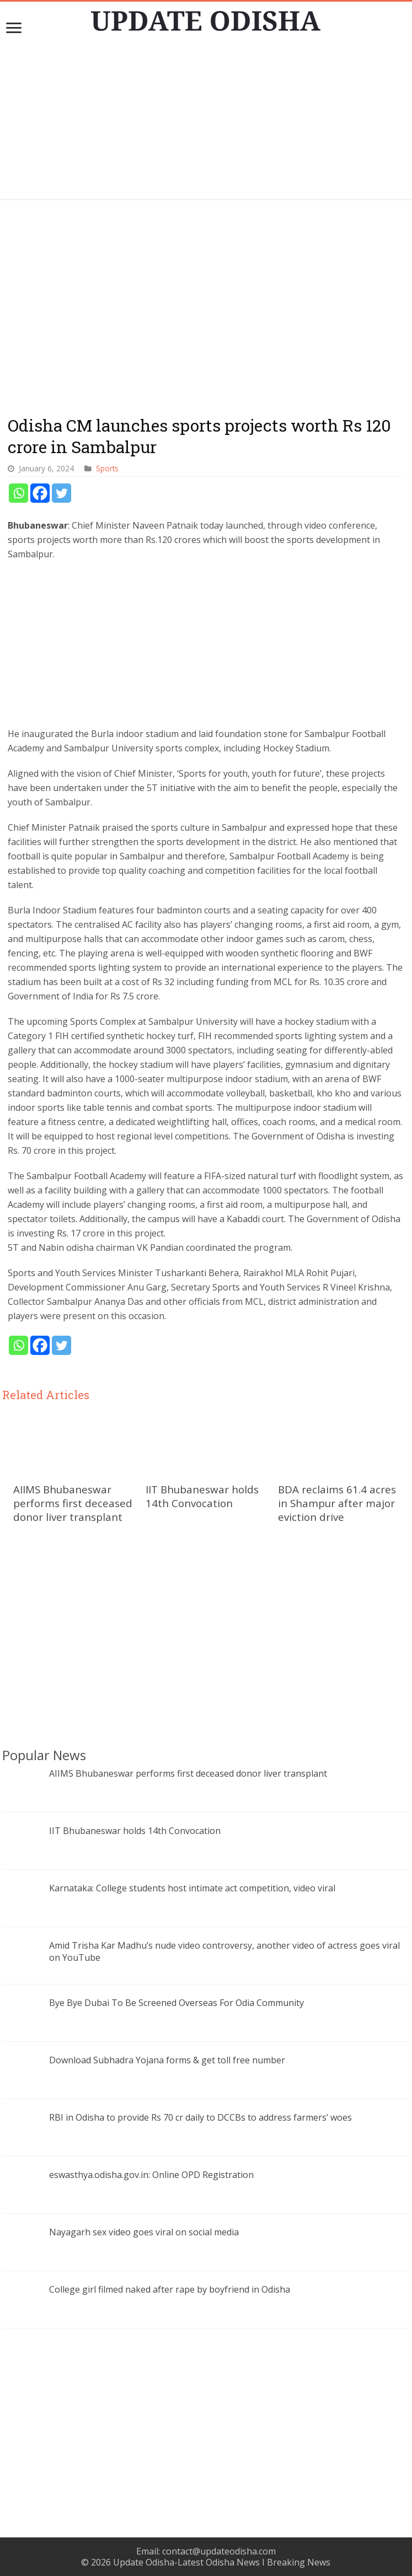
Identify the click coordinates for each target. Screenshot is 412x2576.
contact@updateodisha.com (219, 2551)
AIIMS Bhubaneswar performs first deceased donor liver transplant (72, 1503)
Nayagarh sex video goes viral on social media (144, 2232)
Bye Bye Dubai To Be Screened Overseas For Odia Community (176, 2003)
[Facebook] (40, 493)
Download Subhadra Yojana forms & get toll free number (167, 2060)
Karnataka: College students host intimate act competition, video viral (192, 1888)
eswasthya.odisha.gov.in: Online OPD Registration (151, 2175)
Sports (107, 468)
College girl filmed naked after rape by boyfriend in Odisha (169, 2289)
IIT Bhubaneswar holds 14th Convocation (202, 1496)
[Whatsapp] (18, 493)
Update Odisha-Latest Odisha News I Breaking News (221, 2562)
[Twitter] (61, 493)
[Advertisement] (206, 122)
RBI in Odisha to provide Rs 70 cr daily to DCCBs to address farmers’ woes (200, 2117)
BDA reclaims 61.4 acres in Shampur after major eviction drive (337, 1503)
